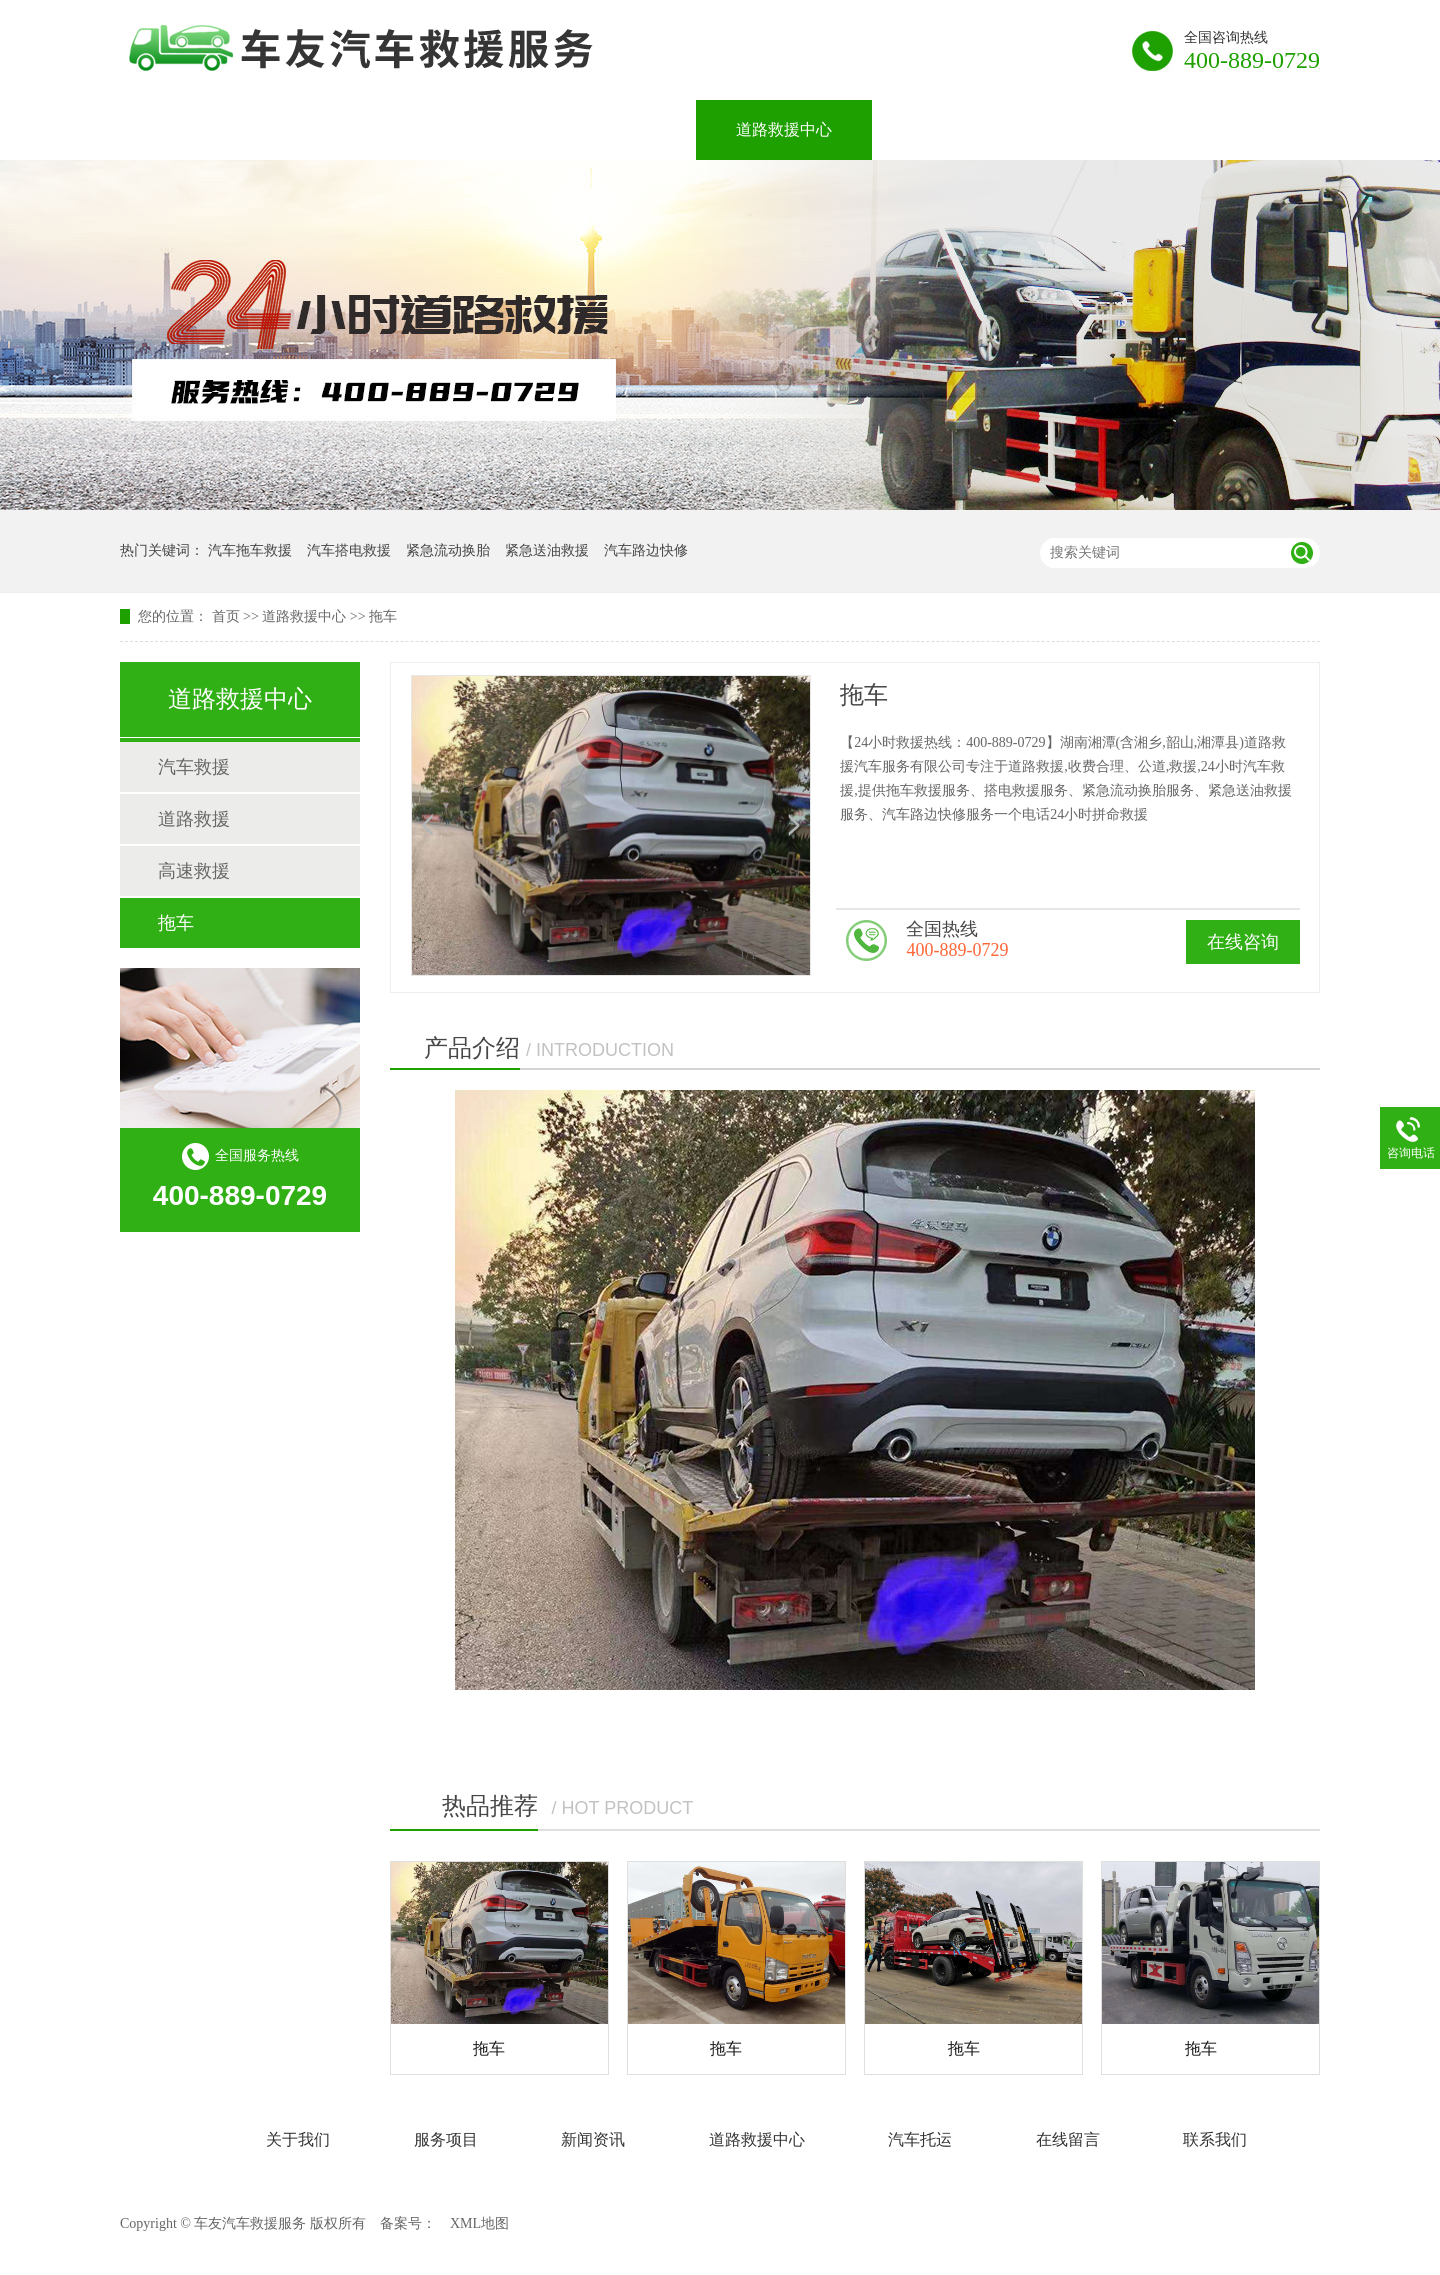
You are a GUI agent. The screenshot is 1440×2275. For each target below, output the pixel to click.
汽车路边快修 (646, 550)
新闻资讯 (624, 129)
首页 (226, 616)
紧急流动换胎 (448, 550)
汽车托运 (944, 129)
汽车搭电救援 (349, 550)
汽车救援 (194, 767)
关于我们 (336, 129)
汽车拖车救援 (250, 550)
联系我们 (1232, 129)
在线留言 (1088, 129)
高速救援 (194, 871)
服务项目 (480, 129)
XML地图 (479, 2223)
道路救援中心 (784, 129)
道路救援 (194, 819)
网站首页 (192, 129)
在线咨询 (1243, 942)
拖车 (383, 616)
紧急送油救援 (547, 550)
